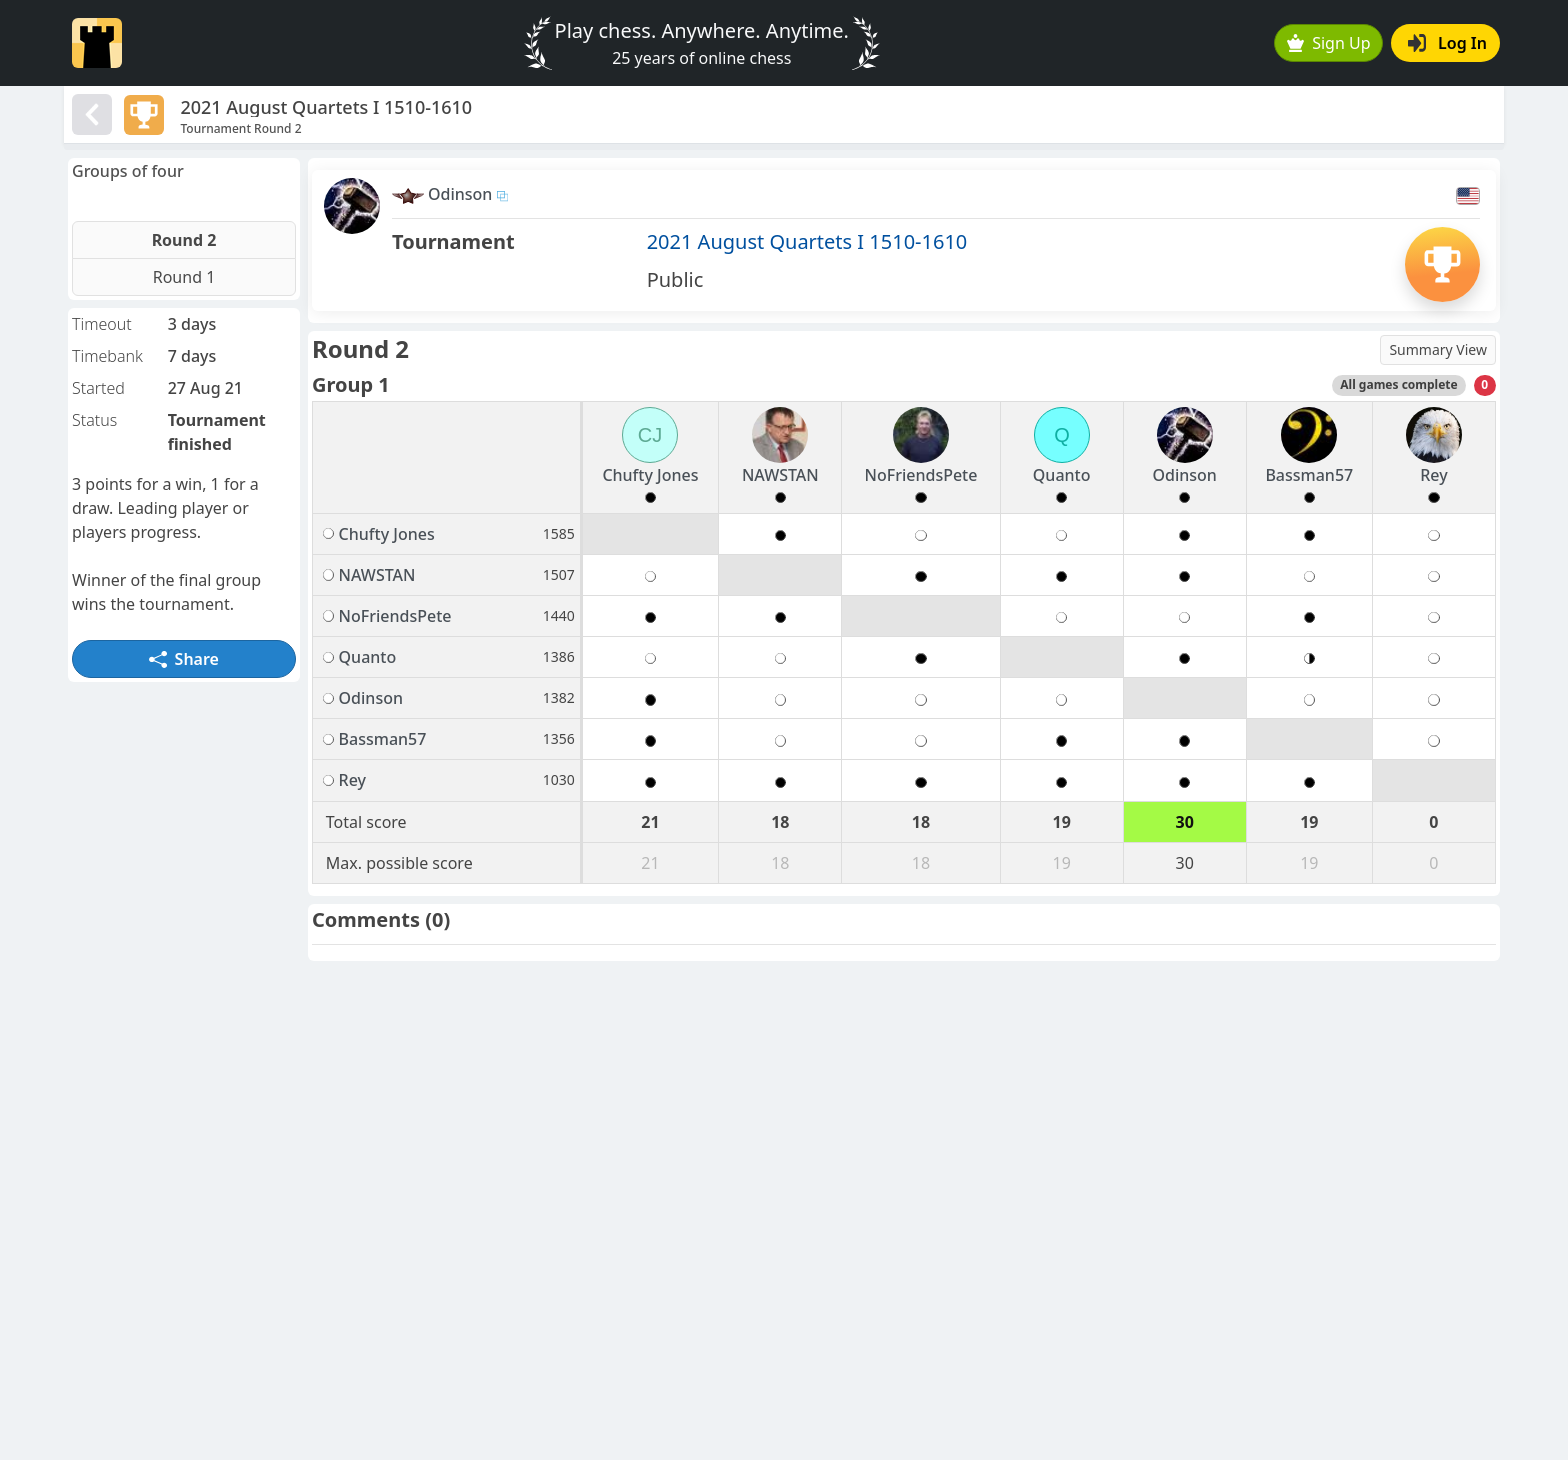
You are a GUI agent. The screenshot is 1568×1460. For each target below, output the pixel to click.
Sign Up (1329, 43)
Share (184, 659)
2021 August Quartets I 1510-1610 (807, 241)
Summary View (1438, 349)
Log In (1447, 43)
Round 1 (184, 277)
